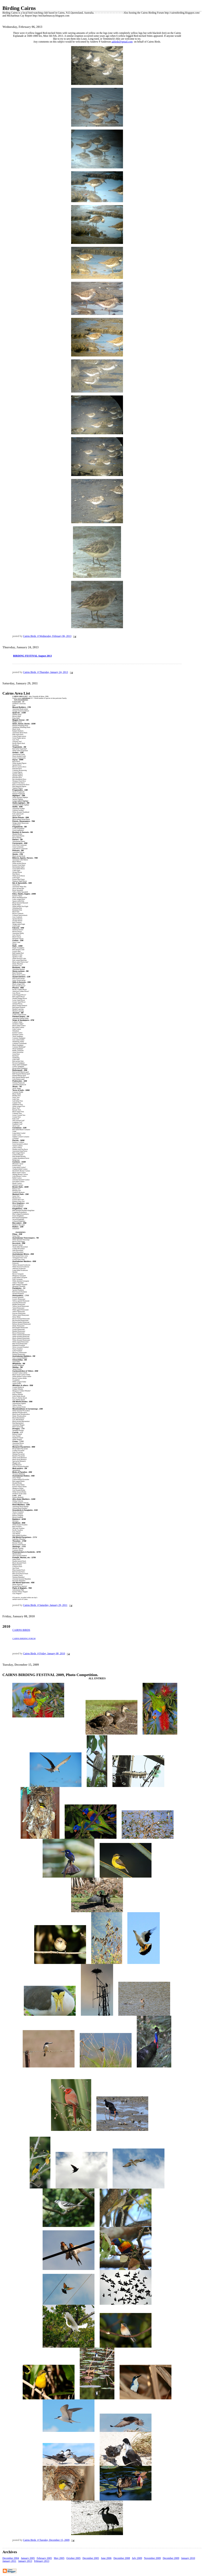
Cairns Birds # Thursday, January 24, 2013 (45, 672)
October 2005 (73, 2558)
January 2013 (25, 2561)
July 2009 (137, 2558)
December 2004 (10, 2558)
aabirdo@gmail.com (122, 41)
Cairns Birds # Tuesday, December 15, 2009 (46, 2540)
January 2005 (28, 2558)
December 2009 (171, 2558)
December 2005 (90, 2558)
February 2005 (44, 2558)
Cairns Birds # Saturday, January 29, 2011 (45, 1605)
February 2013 (41, 2561)
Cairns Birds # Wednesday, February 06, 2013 (47, 636)
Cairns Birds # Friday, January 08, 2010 (44, 1653)
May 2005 (59, 2558)
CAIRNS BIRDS (21, 1630)
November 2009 (152, 2558)
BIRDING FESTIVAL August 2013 (32, 655)
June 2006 (106, 2558)
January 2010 (188, 2558)
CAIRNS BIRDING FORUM (23, 1638)
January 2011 (9, 2561)
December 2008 (121, 2558)
